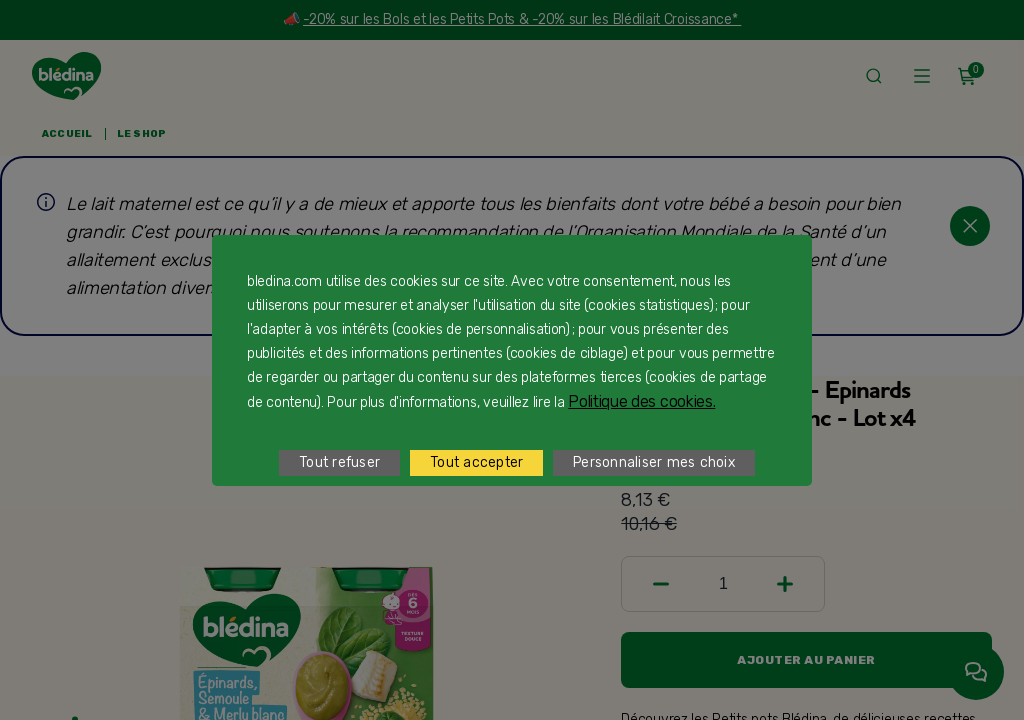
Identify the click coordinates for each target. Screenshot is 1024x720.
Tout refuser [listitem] (339, 462)
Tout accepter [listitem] (476, 462)
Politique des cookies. (641, 401)
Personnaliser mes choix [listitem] (654, 462)
